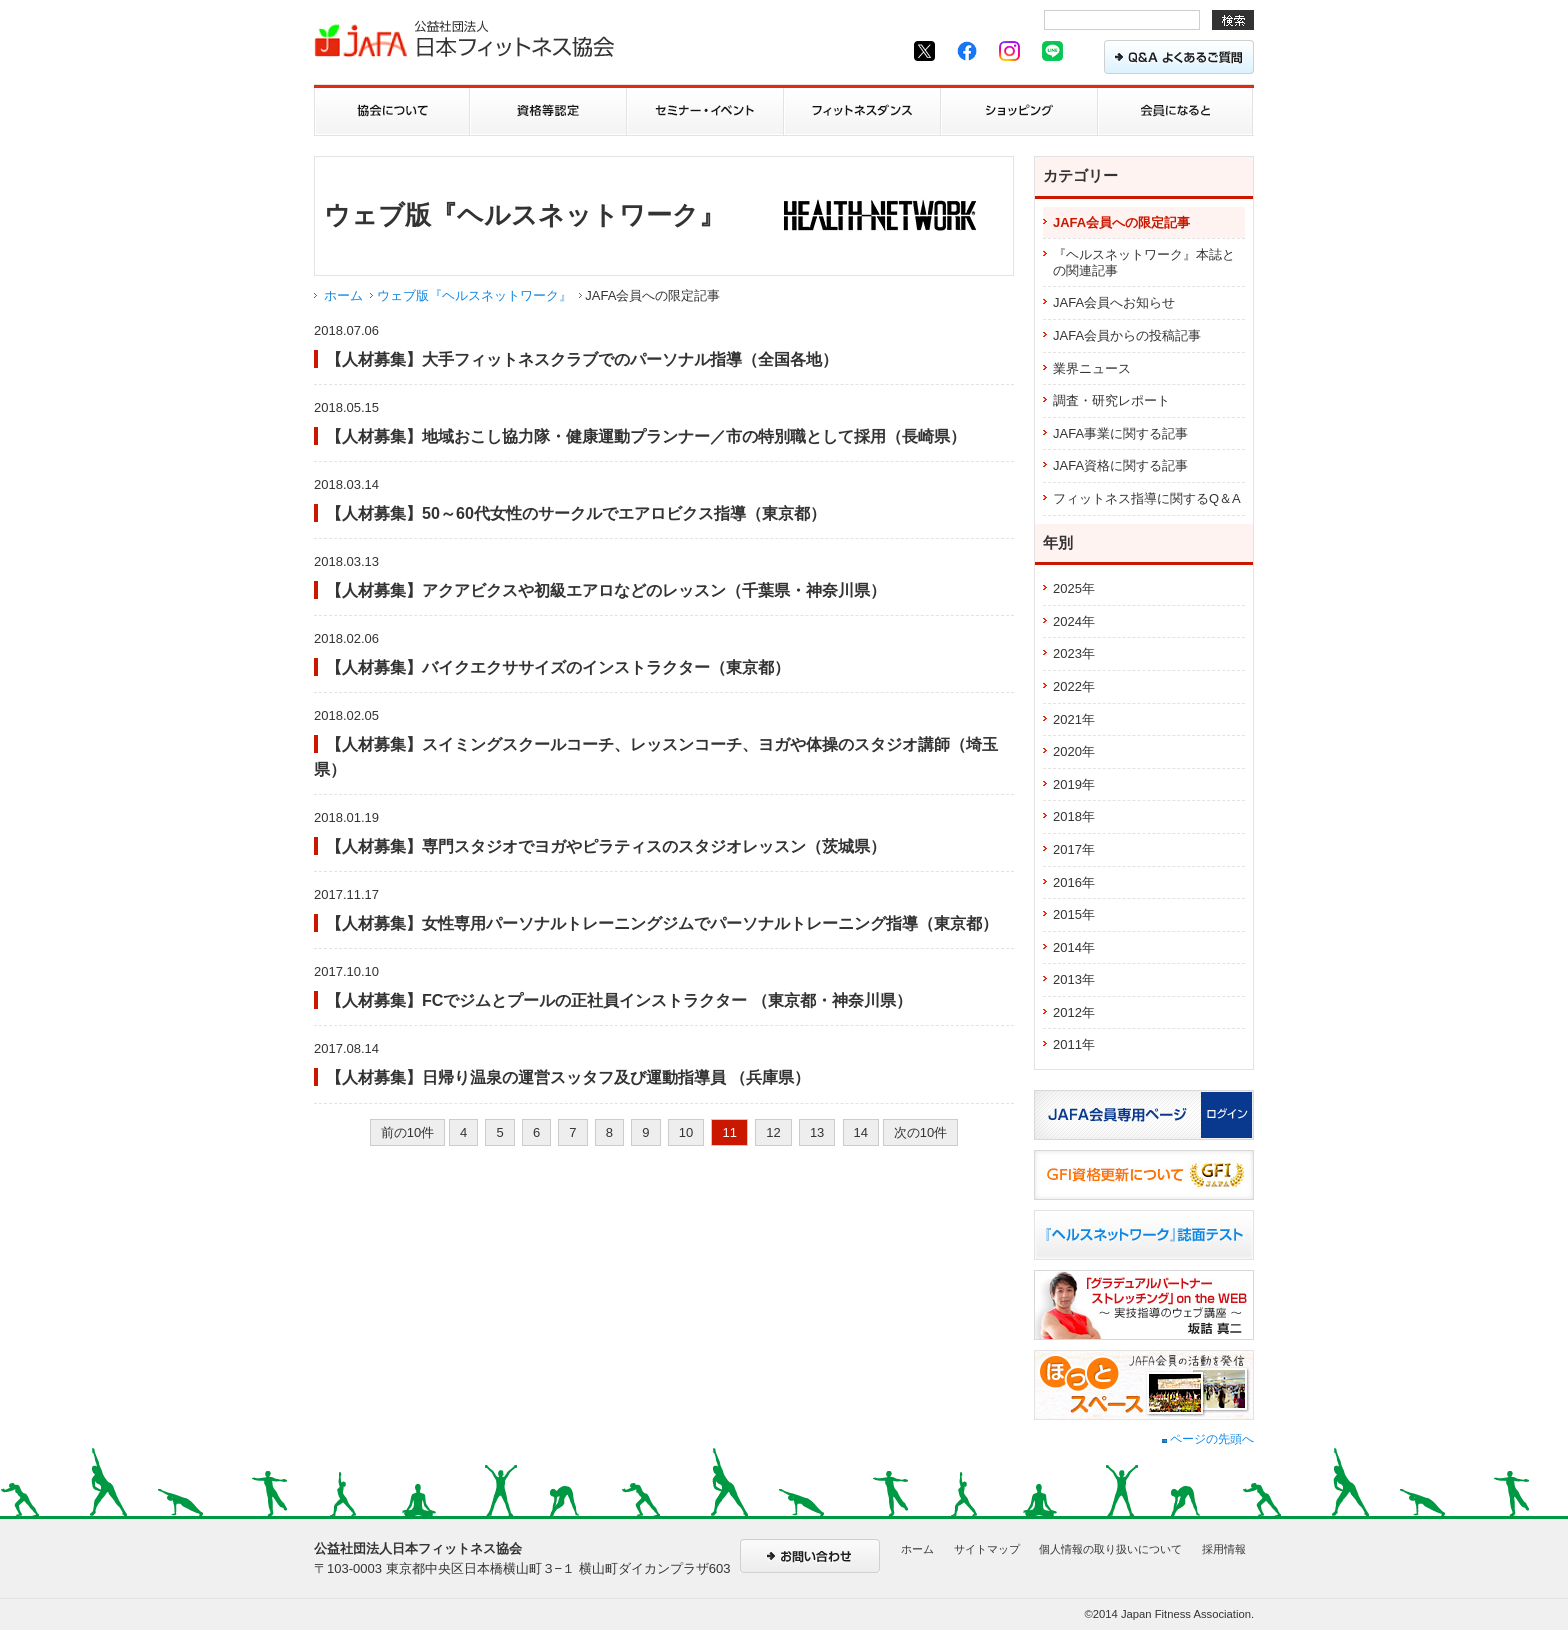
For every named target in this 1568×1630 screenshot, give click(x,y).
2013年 (1074, 979)
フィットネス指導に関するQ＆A (1147, 498)
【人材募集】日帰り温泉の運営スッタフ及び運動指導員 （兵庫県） (568, 1077)
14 (861, 1132)
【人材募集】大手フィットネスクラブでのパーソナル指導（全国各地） (582, 359)
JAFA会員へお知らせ (1114, 302)
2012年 (1074, 1012)
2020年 (1074, 751)
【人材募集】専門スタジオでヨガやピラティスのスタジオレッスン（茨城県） (606, 846)
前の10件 (407, 1132)
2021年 (1074, 719)
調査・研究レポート (1111, 400)
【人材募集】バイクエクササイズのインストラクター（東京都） (558, 667)
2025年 (1074, 588)
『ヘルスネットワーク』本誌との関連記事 (1144, 262)
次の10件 (920, 1132)
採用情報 (1224, 1549)
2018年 (1074, 816)
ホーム (343, 295)
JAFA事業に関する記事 (1120, 433)
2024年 (1074, 621)
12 (773, 1132)
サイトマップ (987, 1549)
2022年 (1074, 686)
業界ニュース (1092, 368)
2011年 (1074, 1044)
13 (817, 1132)
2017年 (1074, 849)
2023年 (1074, 653)
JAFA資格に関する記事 (1120, 465)
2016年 (1074, 882)
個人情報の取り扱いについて (1110, 1549)
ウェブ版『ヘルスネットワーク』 (474, 295)
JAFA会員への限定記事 (1121, 222)
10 (686, 1132)
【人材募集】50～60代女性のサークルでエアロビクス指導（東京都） (576, 513)
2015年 (1074, 914)
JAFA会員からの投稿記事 (1127, 335)
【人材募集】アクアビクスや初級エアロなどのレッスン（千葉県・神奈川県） (606, 590)
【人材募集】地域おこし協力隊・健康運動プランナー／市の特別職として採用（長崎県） (646, 436)
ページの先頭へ (1208, 1439)
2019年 (1074, 784)
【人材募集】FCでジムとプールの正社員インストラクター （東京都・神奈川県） (619, 1000)
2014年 (1074, 947)
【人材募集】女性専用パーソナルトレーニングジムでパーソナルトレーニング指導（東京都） (662, 923)
